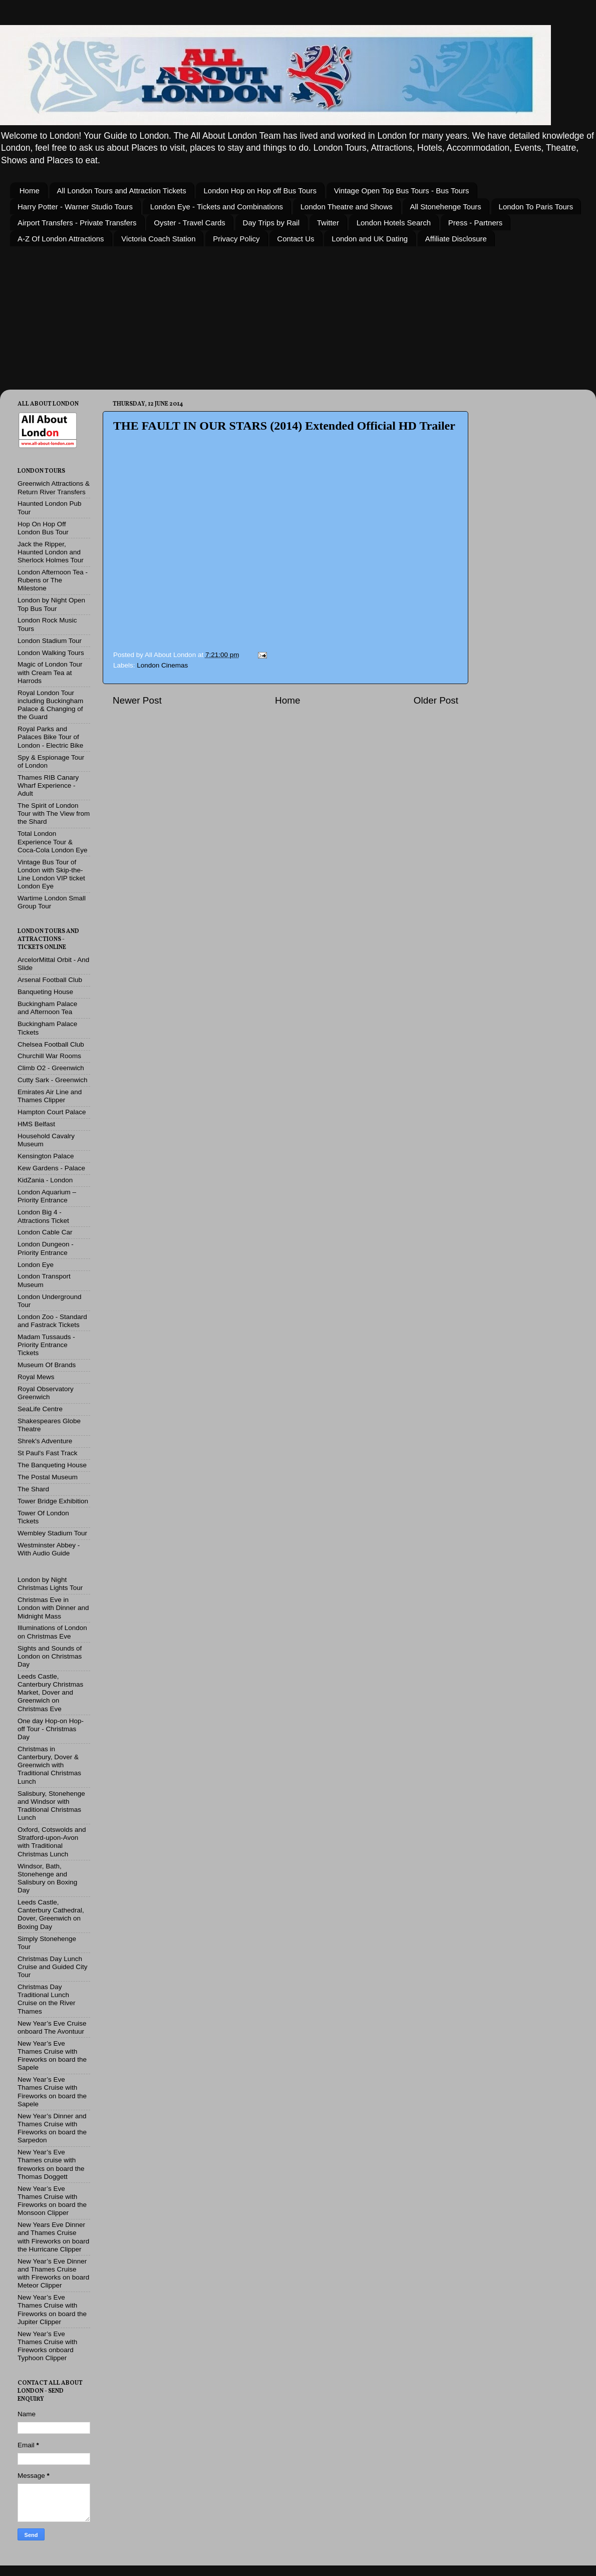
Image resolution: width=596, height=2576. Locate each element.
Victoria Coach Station (158, 238)
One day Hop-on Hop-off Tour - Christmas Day (51, 1729)
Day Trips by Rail (271, 222)
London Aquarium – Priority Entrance (47, 1196)
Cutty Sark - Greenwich (53, 1080)
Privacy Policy (236, 238)
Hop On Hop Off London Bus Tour (43, 528)
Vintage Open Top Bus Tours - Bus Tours (401, 190)
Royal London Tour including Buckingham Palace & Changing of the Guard (50, 705)
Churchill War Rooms (49, 1056)
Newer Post (137, 700)
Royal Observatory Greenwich (46, 1393)
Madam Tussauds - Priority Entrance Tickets (46, 1345)
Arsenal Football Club (50, 980)
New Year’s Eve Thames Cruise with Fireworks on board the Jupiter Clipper (52, 2310)
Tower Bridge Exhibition (53, 1501)
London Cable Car (45, 1232)
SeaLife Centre (40, 1409)
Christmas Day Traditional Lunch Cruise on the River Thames (47, 1999)
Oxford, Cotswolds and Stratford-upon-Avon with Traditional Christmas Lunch (52, 1842)
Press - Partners (475, 222)
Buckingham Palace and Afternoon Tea (47, 1008)
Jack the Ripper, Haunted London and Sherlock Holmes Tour (51, 552)
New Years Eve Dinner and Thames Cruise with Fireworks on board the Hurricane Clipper (53, 2237)
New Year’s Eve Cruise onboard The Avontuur (52, 2027)
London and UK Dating (370, 238)
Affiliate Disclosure (456, 238)
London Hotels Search (394, 222)
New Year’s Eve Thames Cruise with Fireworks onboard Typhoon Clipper (47, 2346)
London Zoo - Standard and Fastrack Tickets (52, 1321)
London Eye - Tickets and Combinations (216, 206)
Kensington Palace (46, 1156)
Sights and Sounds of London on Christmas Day (50, 1656)
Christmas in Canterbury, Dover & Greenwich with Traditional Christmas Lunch (49, 1765)
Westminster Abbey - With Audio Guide (49, 1549)
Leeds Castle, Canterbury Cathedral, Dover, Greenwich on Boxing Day (51, 1914)
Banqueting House (45, 992)
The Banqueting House (52, 1465)
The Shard (33, 1489)
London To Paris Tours (536, 206)
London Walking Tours (51, 653)
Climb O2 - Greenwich (51, 1068)
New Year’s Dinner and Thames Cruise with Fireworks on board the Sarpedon (52, 2128)
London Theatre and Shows (347, 206)
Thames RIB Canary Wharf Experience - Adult (48, 785)
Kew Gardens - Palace (51, 1168)
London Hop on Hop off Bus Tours (259, 190)
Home (30, 190)
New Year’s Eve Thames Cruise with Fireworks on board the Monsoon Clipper (52, 2201)
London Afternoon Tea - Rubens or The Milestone (53, 580)
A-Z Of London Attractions (61, 238)
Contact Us (295, 238)
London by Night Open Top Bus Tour (51, 604)
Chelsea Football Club (51, 1044)
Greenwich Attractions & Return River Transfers (54, 487)
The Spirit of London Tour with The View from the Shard (54, 813)
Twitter (328, 222)
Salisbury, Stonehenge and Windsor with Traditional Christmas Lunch (51, 1806)
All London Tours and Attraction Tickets (121, 190)
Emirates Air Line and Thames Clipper (50, 1096)
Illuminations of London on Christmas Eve (52, 1632)
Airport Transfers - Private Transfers (77, 222)
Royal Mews (36, 1377)
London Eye (36, 1264)
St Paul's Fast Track (48, 1453)
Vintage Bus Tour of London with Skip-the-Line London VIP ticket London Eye (51, 874)
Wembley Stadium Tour (52, 1533)
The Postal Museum (48, 1477)
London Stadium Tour (50, 641)
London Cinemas (162, 665)
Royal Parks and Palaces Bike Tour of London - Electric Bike (50, 737)
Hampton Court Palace (52, 1112)
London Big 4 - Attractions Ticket (43, 1216)
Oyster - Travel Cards (189, 222)
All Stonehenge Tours (445, 206)
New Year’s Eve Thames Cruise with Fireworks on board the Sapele (52, 2056)
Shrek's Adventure (45, 1441)
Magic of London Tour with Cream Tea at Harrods (50, 672)
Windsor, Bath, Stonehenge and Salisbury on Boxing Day (47, 1878)
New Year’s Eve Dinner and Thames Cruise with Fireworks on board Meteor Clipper (53, 2274)
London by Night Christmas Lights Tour (50, 1583)
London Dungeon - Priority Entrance (46, 1248)
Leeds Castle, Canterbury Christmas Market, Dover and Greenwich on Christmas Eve (50, 1693)
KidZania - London (45, 1180)
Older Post (436, 700)
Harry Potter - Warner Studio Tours (75, 206)
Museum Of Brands (47, 1365)
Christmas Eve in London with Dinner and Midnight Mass (53, 1608)
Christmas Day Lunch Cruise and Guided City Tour (53, 1967)
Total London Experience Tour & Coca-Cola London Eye (53, 841)
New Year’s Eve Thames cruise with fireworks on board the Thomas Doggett (51, 2164)
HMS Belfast (36, 1124)
